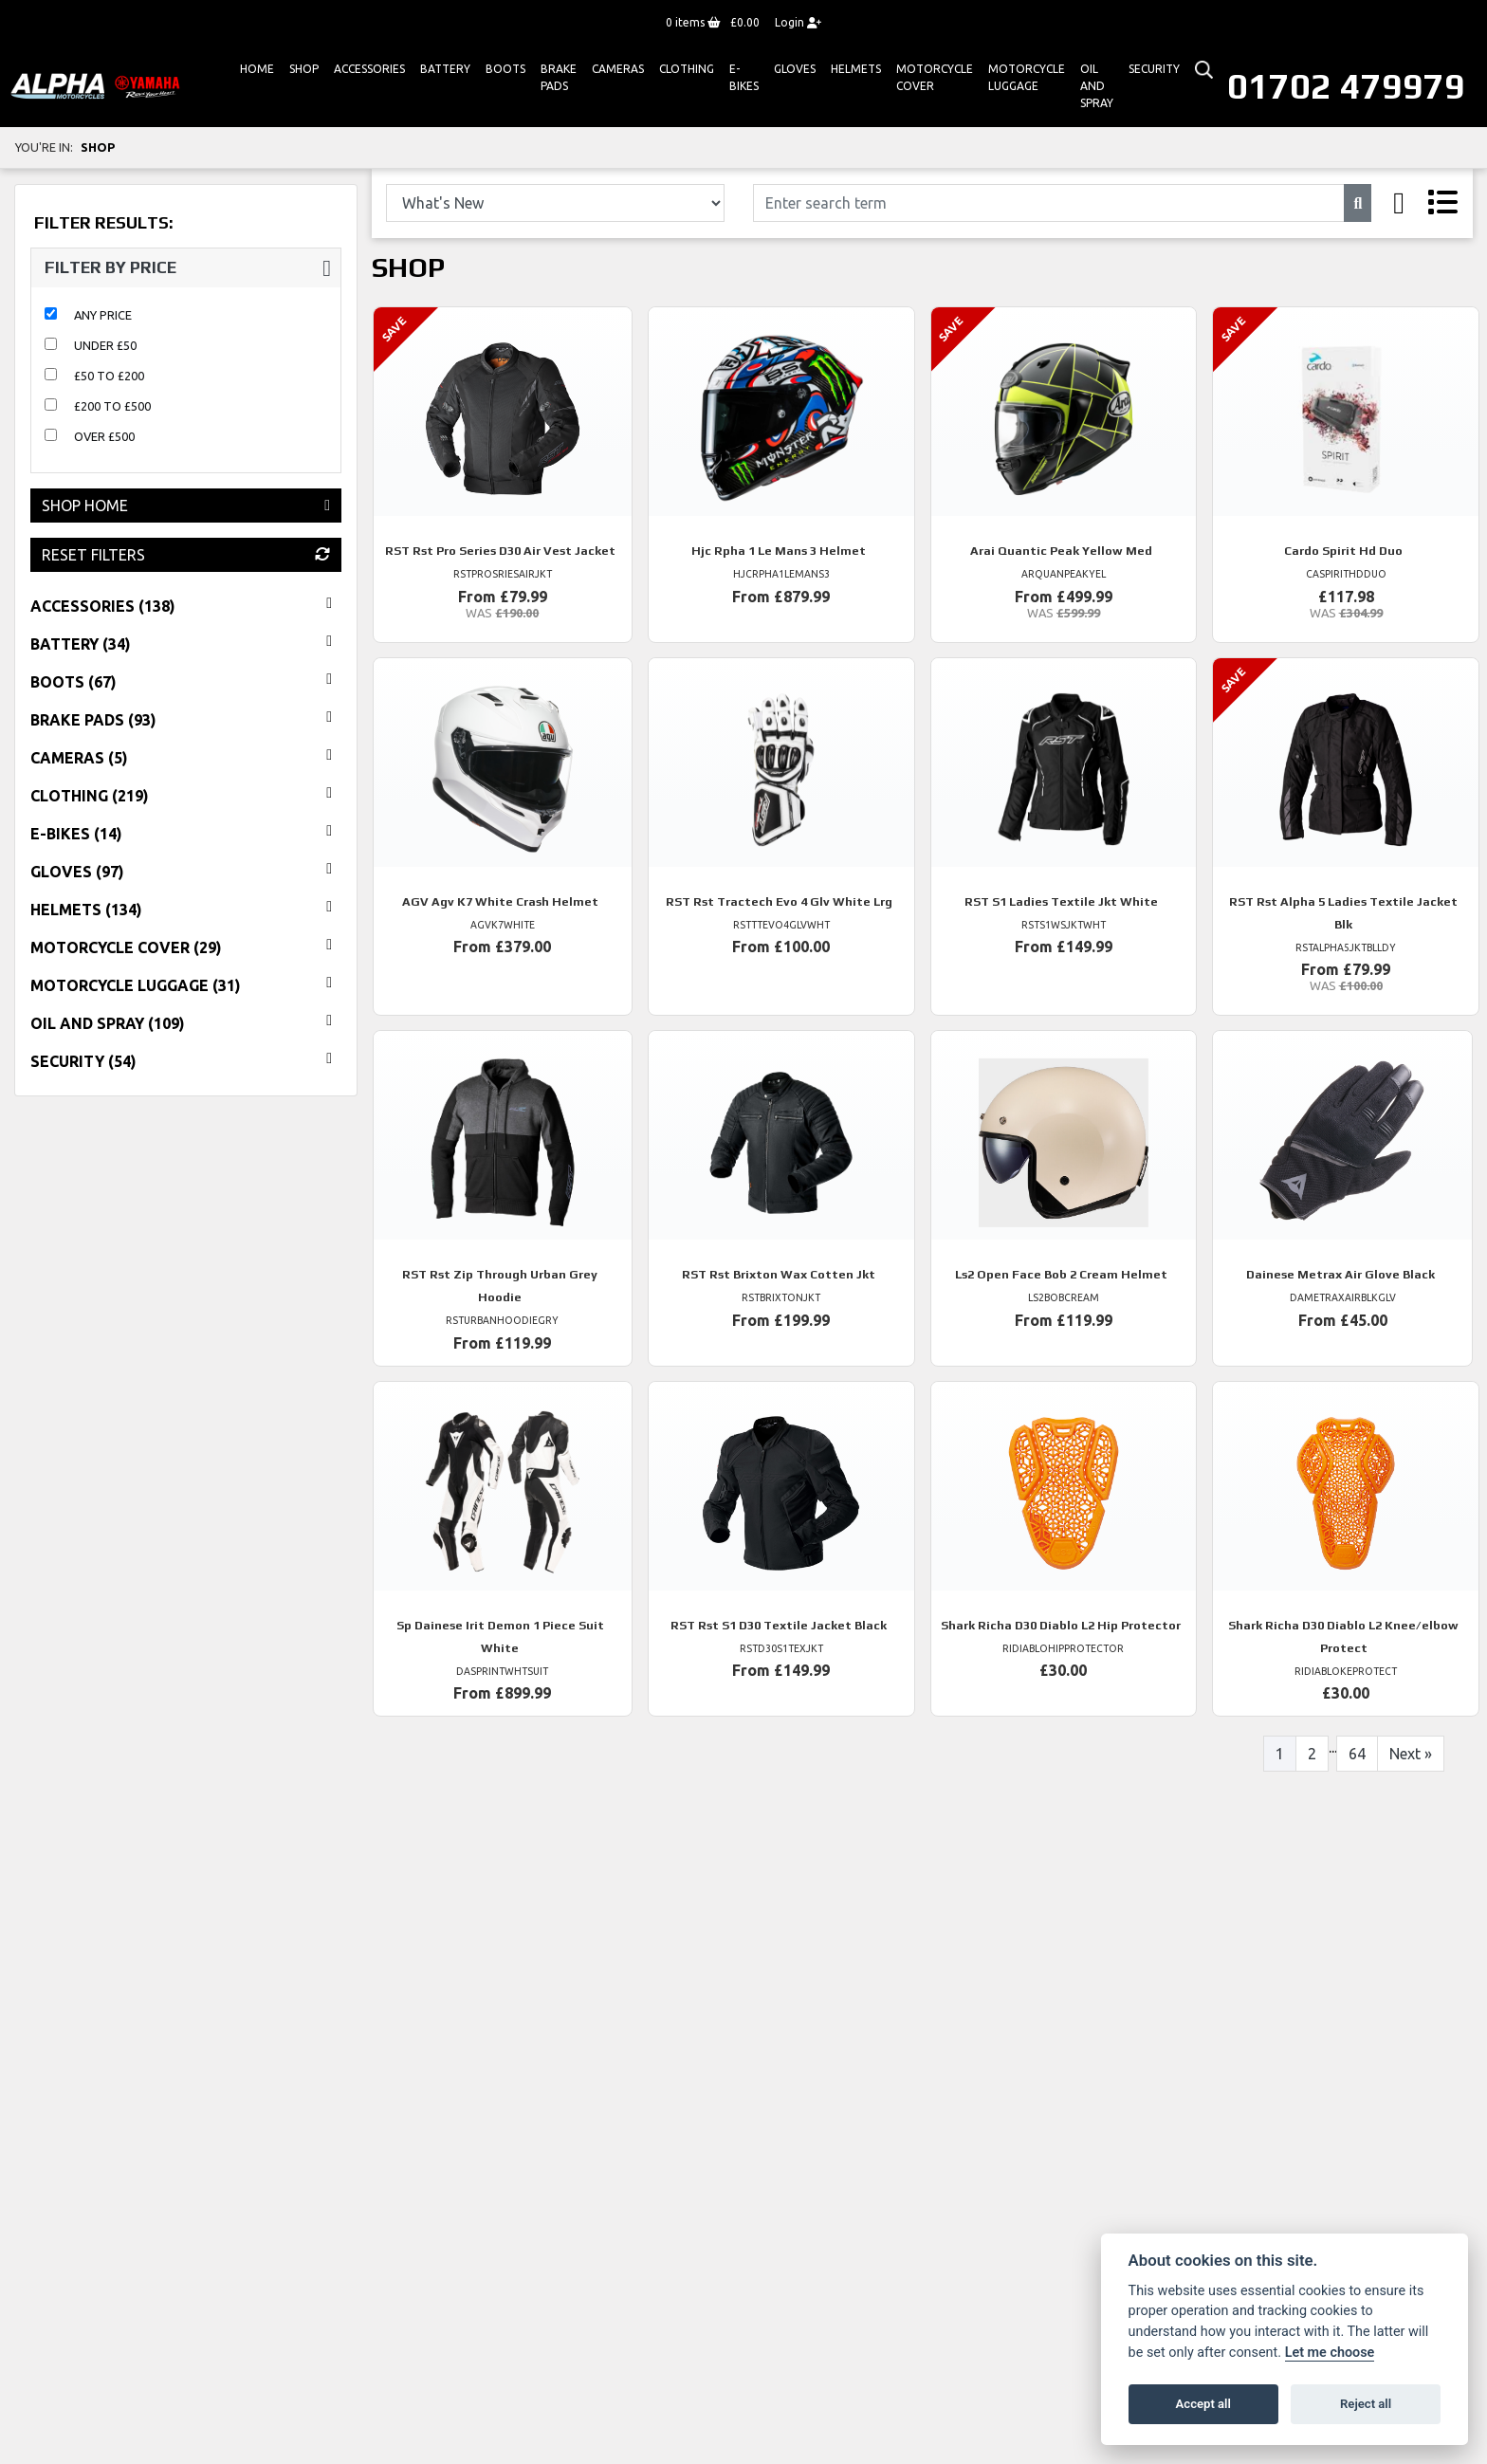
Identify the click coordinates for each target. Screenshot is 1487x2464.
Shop (304, 69)
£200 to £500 (112, 406)
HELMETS (856, 69)
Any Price (103, 315)
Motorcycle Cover (934, 77)
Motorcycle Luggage (1026, 77)
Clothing (686, 69)
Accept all (1203, 2404)
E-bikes (744, 77)
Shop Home (186, 505)
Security (1154, 69)
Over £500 (104, 436)
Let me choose (1330, 2352)
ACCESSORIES (369, 69)
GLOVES (795, 69)
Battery (445, 69)
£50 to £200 (109, 375)
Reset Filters (186, 554)
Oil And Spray (1096, 86)
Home (257, 69)
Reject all (1365, 2404)
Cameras (618, 69)
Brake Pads (559, 77)
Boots (505, 69)
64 (1357, 1753)
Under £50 (105, 345)
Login (798, 22)
